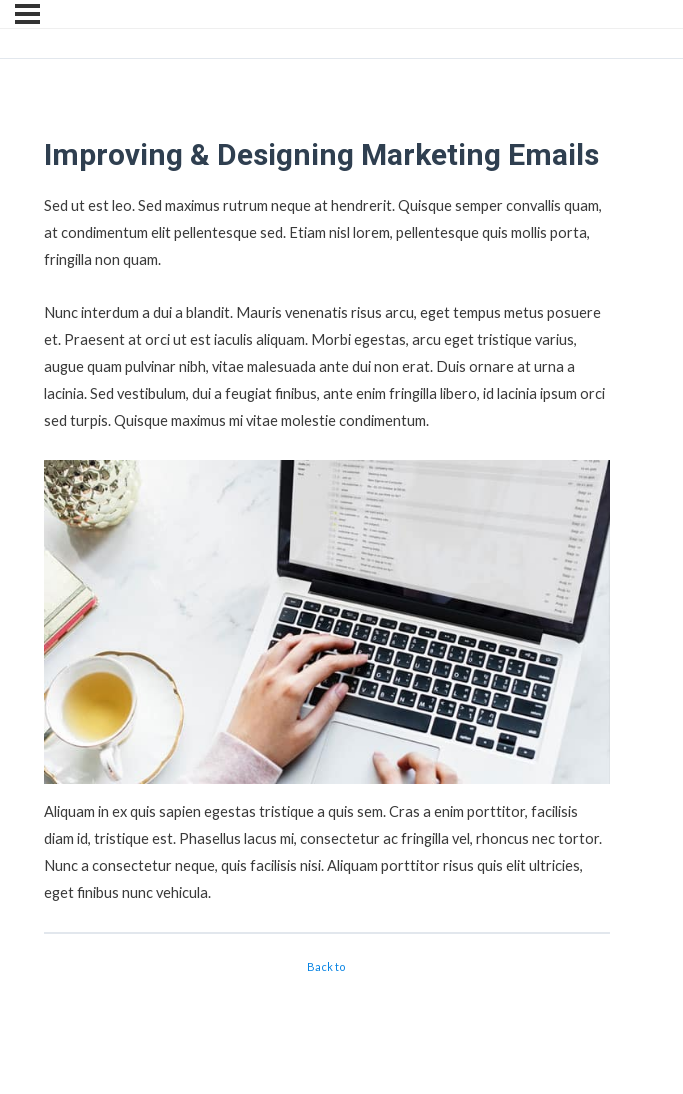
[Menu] (27, 14)
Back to (326, 966)
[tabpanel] (327, 549)
